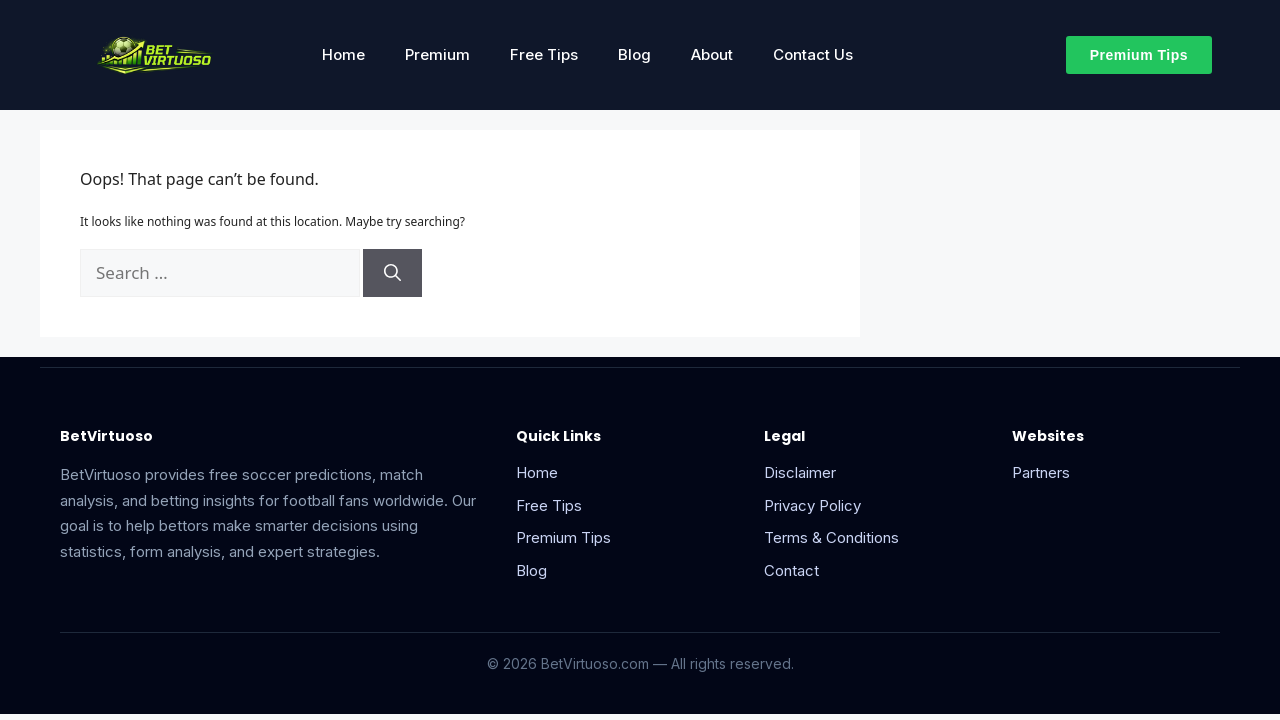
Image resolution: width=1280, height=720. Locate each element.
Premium (437, 54)
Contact (791, 570)
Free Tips (544, 54)
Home (343, 54)
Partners (1041, 472)
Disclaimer (800, 472)
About (712, 54)
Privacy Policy (812, 505)
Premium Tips (563, 537)
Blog (634, 54)
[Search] (392, 273)
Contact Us (813, 54)
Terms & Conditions (831, 537)
